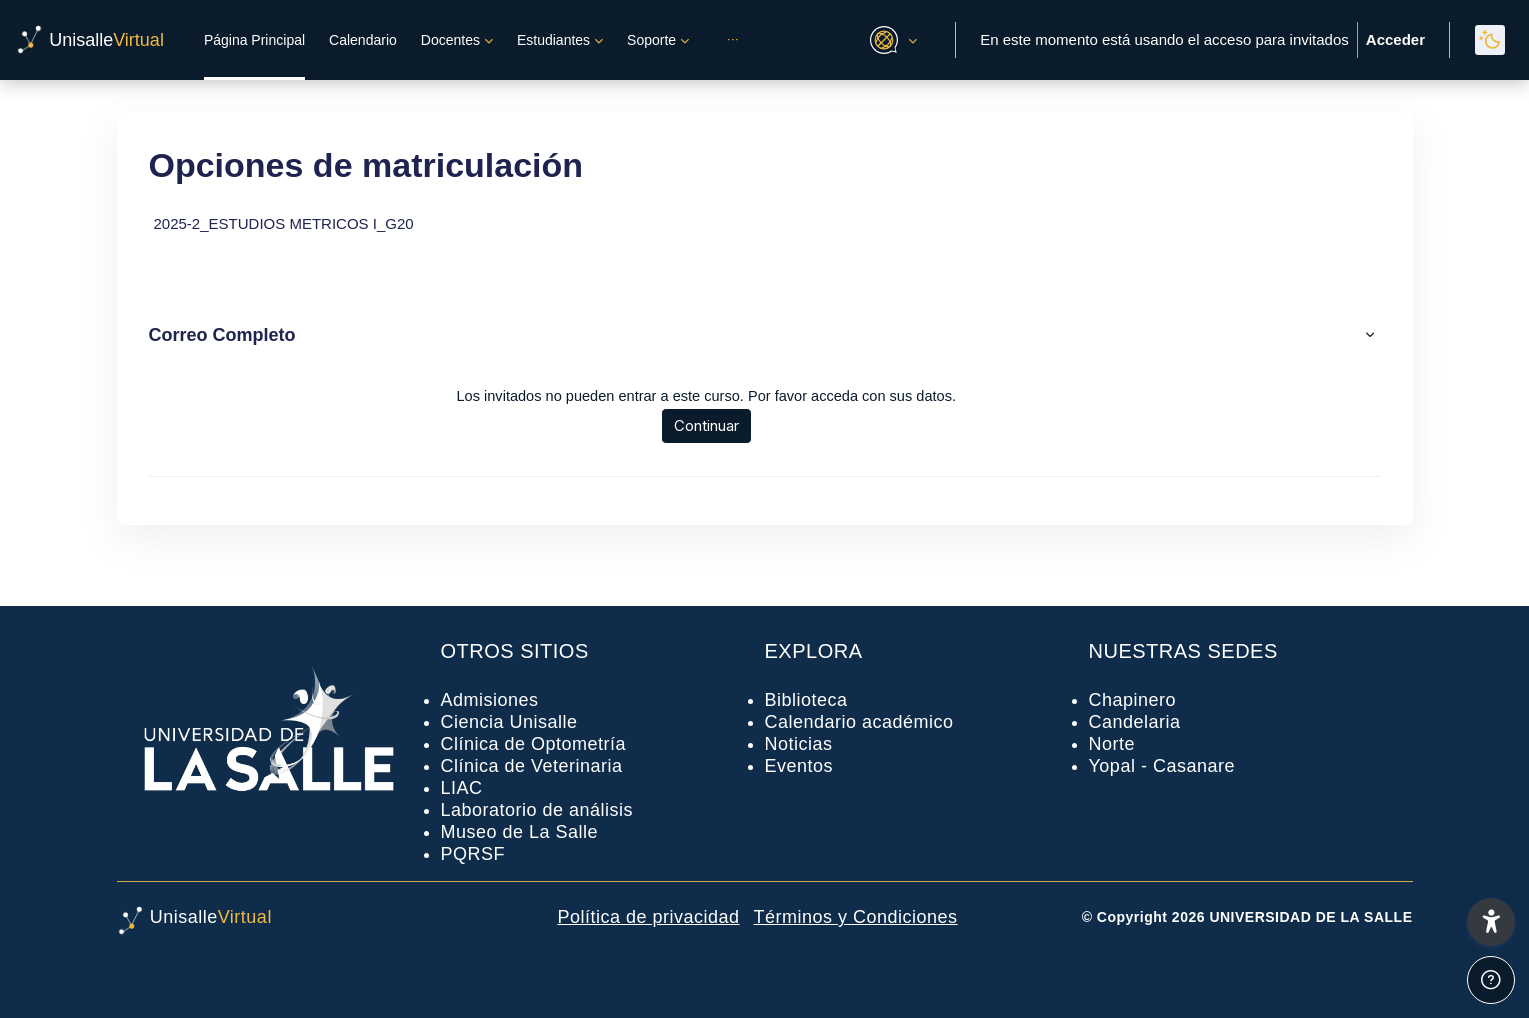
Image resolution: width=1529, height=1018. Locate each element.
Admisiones (490, 700)
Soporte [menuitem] (651, 40)
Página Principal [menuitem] (254, 40)
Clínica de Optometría (534, 744)
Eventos (799, 766)
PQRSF (473, 854)
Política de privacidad (648, 917)
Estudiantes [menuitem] (553, 40)
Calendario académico (859, 722)
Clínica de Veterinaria (532, 766)
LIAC (462, 788)
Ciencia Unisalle (509, 722)
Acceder (1395, 39)
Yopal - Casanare (1162, 766)
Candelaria (1135, 722)
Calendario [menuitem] (363, 40)
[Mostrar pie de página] (1491, 980)
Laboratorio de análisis (537, 810)
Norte (1112, 744)
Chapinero (1133, 700)
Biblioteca (806, 700)
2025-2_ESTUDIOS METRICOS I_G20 (284, 223)
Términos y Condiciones (856, 917)
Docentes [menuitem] (450, 40)
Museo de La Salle (520, 832)
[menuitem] (733, 40)
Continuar (713, 425)
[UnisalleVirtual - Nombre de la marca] (90, 40)
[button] (890, 40)
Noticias (799, 744)
